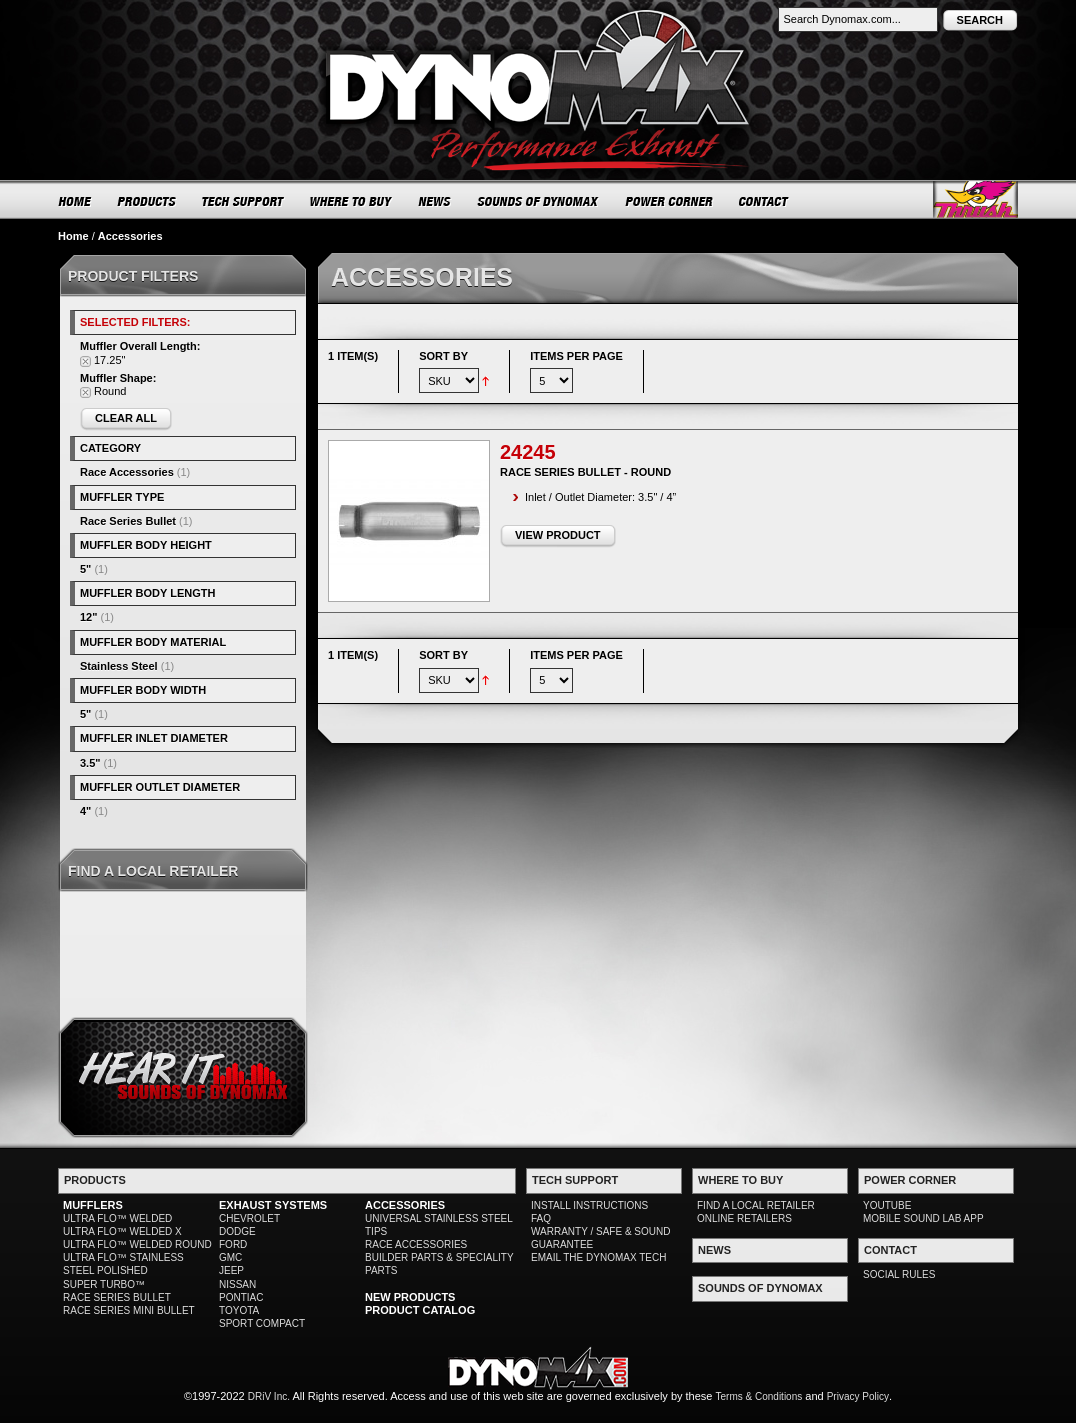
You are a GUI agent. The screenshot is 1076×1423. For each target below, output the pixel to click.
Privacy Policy (858, 1396)
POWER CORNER (669, 201)
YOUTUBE (887, 1205)
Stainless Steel (119, 666)
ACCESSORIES (405, 1205)
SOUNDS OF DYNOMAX (538, 201)
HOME (75, 201)
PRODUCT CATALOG (420, 1310)
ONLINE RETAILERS (744, 1218)
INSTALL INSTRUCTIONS (589, 1205)
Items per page (576, 356)
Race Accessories (127, 472)
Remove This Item (85, 361)
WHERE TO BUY (351, 201)
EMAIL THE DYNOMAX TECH (598, 1257)
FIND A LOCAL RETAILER (756, 1205)
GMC (230, 1257)
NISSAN (237, 1284)
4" (85, 811)
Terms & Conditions (759, 1396)
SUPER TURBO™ (104, 1284)
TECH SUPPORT (243, 201)
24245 (528, 452)
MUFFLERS (93, 1205)
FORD (233, 1244)
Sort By (443, 356)
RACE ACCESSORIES (416, 1244)
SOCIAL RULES (899, 1274)
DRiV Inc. (269, 1396)
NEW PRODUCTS (410, 1297)
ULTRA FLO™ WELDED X (122, 1231)
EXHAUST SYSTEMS (273, 1205)
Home (73, 236)
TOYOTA (239, 1310)
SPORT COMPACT (262, 1323)
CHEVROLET (249, 1218)
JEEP (231, 1270)
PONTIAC (241, 1297)
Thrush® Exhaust (975, 199)
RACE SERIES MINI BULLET (129, 1310)
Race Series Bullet (128, 521)
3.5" (90, 763)
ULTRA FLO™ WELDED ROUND (137, 1244)
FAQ (541, 1218)
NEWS (435, 201)
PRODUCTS (147, 201)
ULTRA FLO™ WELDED (117, 1218)
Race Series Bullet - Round (585, 472)
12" (88, 617)
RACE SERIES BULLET (117, 1297)
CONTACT (764, 201)
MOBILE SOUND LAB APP (923, 1218)
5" (85, 569)
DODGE (237, 1231)
